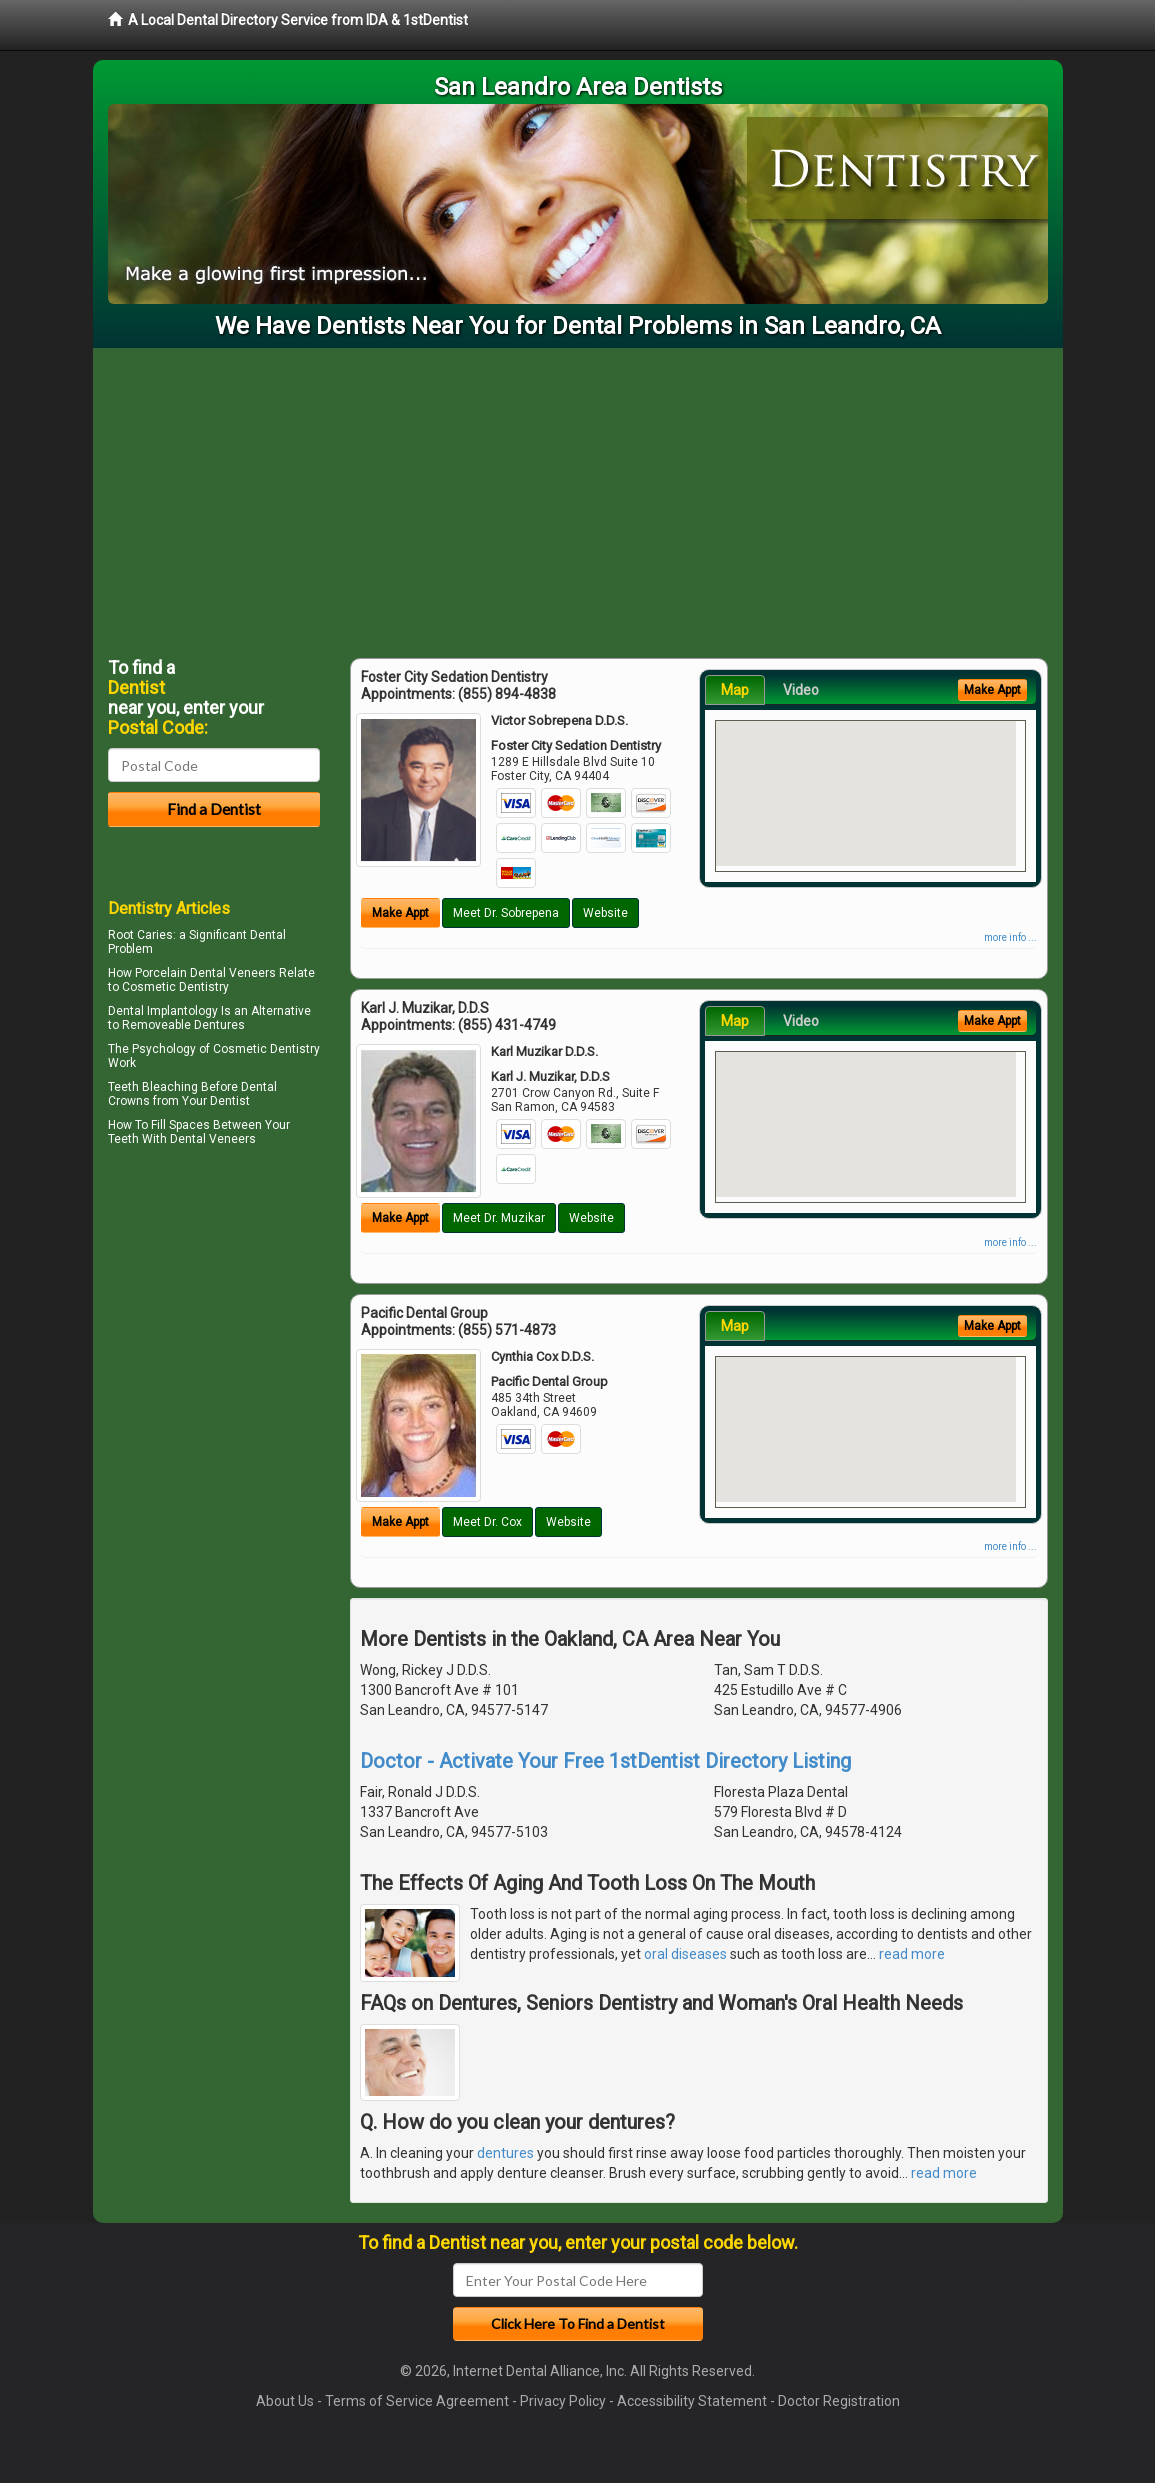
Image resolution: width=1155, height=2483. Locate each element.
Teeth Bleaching (153, 1087)
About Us (285, 2401)
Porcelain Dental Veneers (205, 973)
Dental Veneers (213, 1139)
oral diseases (685, 1954)
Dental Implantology (163, 1011)
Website (605, 913)
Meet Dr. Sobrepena (506, 913)
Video (801, 690)
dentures (505, 2153)
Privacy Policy (563, 2401)
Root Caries (140, 935)
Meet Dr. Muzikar (499, 1218)
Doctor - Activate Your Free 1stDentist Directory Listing (605, 1761)
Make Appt (400, 913)
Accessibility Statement (692, 2401)
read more (912, 1954)
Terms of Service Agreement (417, 2401)
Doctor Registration (839, 2401)
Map (735, 690)
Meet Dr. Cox (487, 1522)
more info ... (1010, 937)
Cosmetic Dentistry (266, 1049)
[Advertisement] (578, 498)
